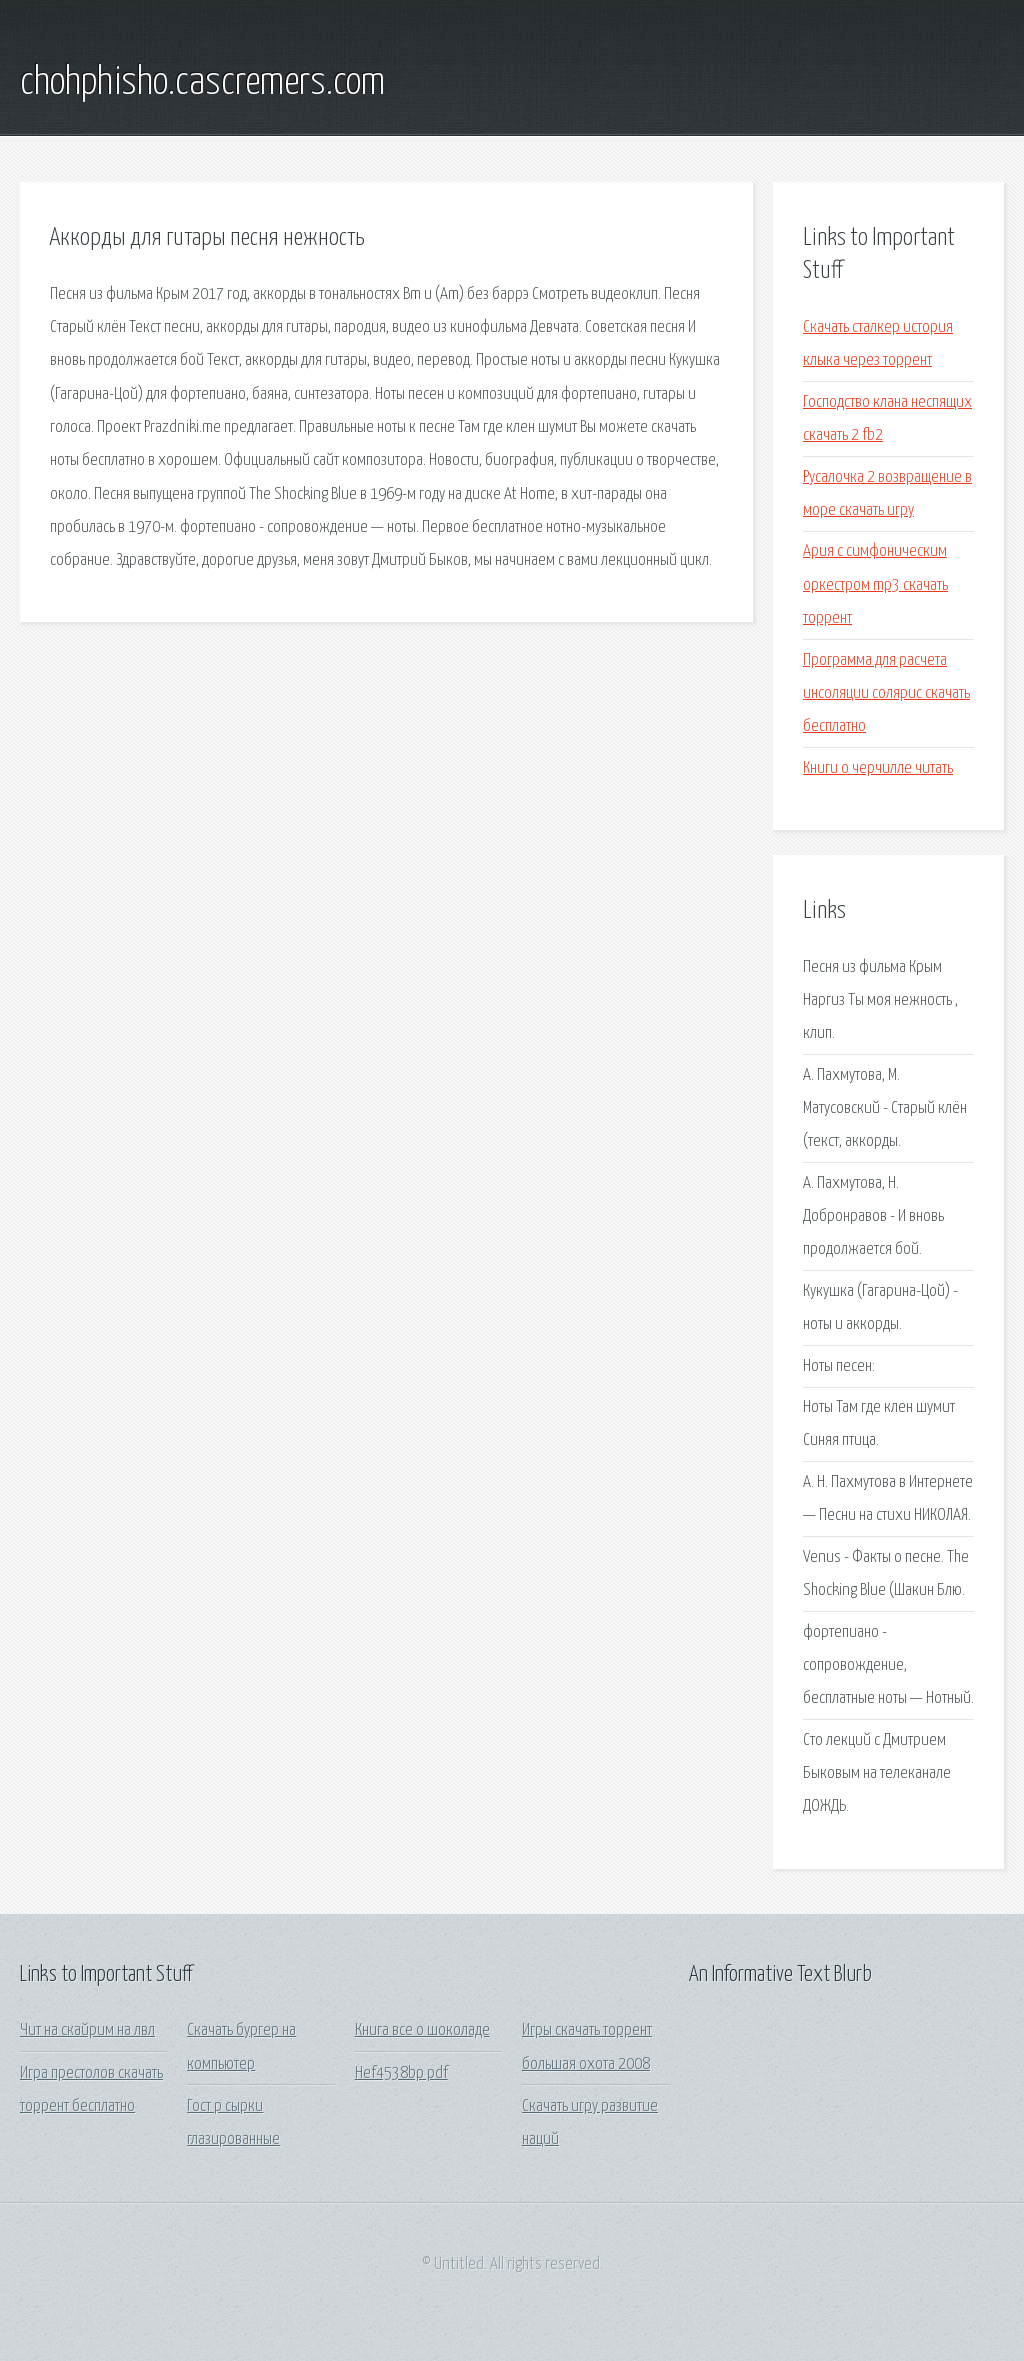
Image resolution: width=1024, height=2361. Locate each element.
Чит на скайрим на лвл (87, 2030)
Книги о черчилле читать (878, 768)
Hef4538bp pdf (401, 2073)
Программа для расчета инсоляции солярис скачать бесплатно (886, 694)
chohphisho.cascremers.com (202, 83)
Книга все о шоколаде (422, 2030)
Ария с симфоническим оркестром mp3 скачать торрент (875, 585)
